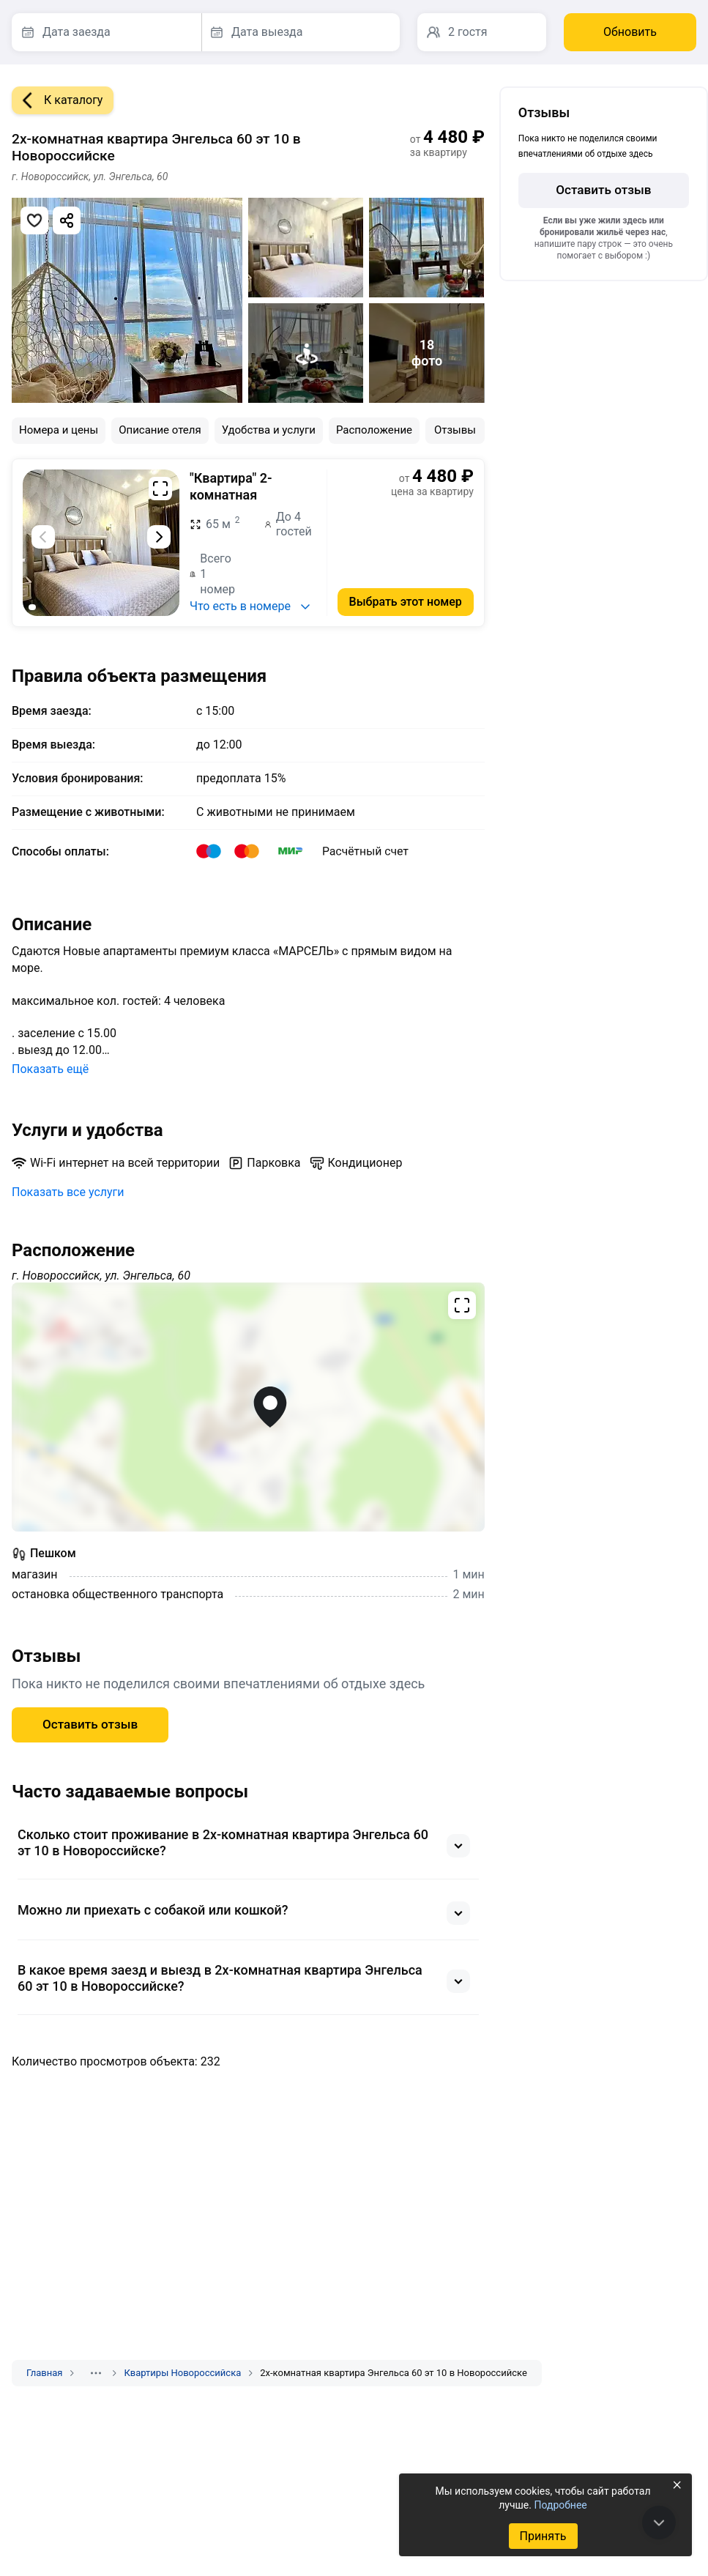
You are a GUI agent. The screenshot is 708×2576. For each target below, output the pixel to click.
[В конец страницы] (659, 2522)
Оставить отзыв (90, 1724)
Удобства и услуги (269, 430)
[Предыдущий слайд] (43, 537)
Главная (44, 2372)
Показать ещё (50, 1069)
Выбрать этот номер (405, 602)
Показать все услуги (68, 1192)
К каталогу (57, 100)
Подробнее (560, 2505)
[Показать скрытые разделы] (96, 2373)
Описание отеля (160, 430)
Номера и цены (58, 430)
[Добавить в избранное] (34, 220)
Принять (542, 2536)
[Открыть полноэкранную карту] (248, 1407)
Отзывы (455, 430)
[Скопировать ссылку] (67, 220)
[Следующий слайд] (159, 537)
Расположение (374, 430)
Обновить (630, 32)
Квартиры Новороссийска (182, 2372)
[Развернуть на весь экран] (160, 488)
